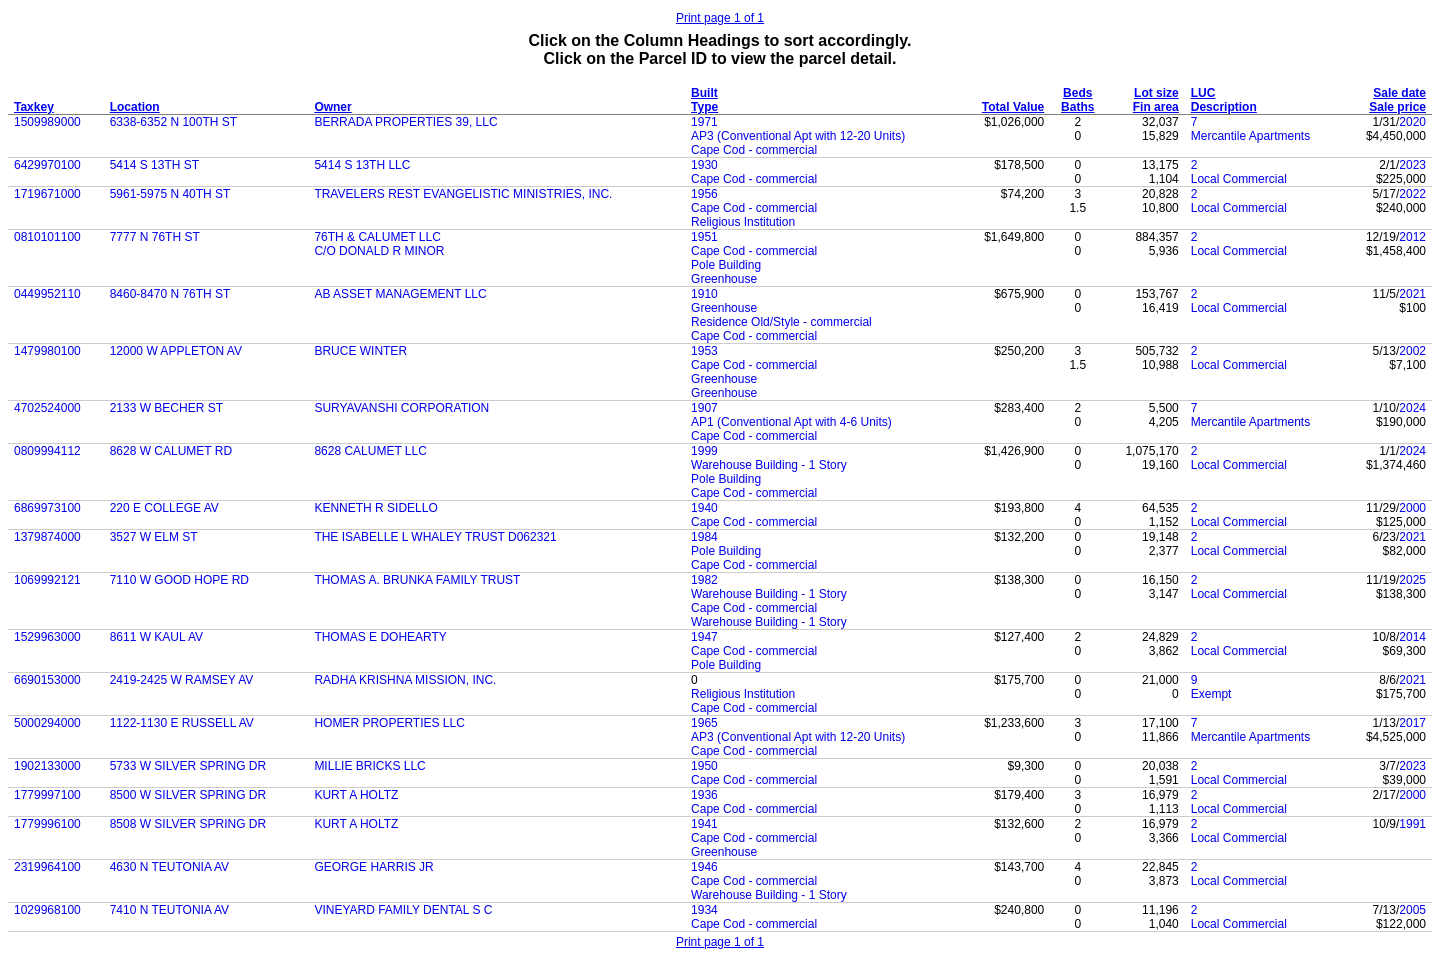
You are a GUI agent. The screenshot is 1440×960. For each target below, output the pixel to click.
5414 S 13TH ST (154, 165)
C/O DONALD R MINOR (379, 251)
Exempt (1211, 694)
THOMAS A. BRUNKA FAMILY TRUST (417, 580)
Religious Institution (743, 222)
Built (704, 93)
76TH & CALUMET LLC (377, 237)
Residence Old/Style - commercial (781, 322)
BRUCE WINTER (360, 351)
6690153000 (47, 680)
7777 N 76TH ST (155, 237)
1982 (704, 580)
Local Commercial (1239, 179)
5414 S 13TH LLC (362, 165)
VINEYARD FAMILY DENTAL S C (403, 910)
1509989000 (47, 122)
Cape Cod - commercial (754, 150)
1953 (704, 351)
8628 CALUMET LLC (370, 451)
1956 (704, 194)
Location (135, 107)
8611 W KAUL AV (156, 637)
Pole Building (726, 265)
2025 (1412, 580)
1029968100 (47, 910)
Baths (1077, 107)
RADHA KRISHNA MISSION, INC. (405, 680)
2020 (1412, 122)
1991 (1412, 824)
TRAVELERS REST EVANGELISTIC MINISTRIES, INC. (463, 194)
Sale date (1399, 93)
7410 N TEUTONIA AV (169, 910)
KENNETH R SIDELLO (375, 508)
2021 (1412, 294)
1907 (704, 408)
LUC (1203, 93)
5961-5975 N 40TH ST (170, 194)
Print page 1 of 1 (720, 18)
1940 (704, 508)
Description (1224, 107)
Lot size (1156, 93)
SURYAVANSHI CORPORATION (401, 408)
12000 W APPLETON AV (176, 351)
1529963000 (47, 637)
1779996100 (47, 824)
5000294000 (47, 723)
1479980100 (47, 351)
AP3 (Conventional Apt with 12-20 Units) (798, 136)
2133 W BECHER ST (166, 408)
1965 (704, 723)
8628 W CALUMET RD (171, 451)
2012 (1412, 237)
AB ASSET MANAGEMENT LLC (400, 294)
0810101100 (47, 237)
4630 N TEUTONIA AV (169, 867)
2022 (1412, 194)
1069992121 (47, 580)
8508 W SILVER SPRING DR (188, 824)
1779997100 (47, 795)
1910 (704, 294)
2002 (1412, 351)
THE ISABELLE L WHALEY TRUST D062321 (435, 537)
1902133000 (47, 766)
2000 (1412, 508)
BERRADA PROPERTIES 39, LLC (405, 122)
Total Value (1013, 107)
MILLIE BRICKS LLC (369, 766)
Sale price (1397, 107)
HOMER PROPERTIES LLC (389, 723)
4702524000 (47, 408)
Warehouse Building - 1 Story (769, 465)
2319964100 (47, 867)
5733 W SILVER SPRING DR (188, 766)
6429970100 (47, 165)
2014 (1412, 637)
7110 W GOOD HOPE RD (179, 580)
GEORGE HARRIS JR (373, 867)
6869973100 (47, 508)
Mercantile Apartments (1250, 136)
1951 (704, 237)
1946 (704, 867)
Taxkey (34, 107)
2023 (1412, 165)
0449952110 (47, 294)
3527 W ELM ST (154, 537)
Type (704, 107)
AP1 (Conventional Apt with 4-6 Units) (791, 422)
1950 (704, 766)
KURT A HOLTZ (356, 795)
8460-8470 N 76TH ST (170, 294)
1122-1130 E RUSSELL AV (182, 723)
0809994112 (47, 451)
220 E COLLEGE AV (164, 508)
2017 (1412, 723)
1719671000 (47, 194)
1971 (704, 122)
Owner (332, 107)
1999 (704, 451)
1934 (704, 910)
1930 (704, 165)
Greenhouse (724, 279)
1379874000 (47, 537)
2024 (1412, 408)
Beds (1077, 93)
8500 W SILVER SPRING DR (188, 795)
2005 (1412, 910)
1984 (704, 537)
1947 (704, 637)
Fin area (1156, 107)
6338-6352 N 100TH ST (173, 122)
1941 (704, 824)
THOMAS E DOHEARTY (380, 637)
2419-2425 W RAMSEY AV (182, 680)
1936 (704, 795)
